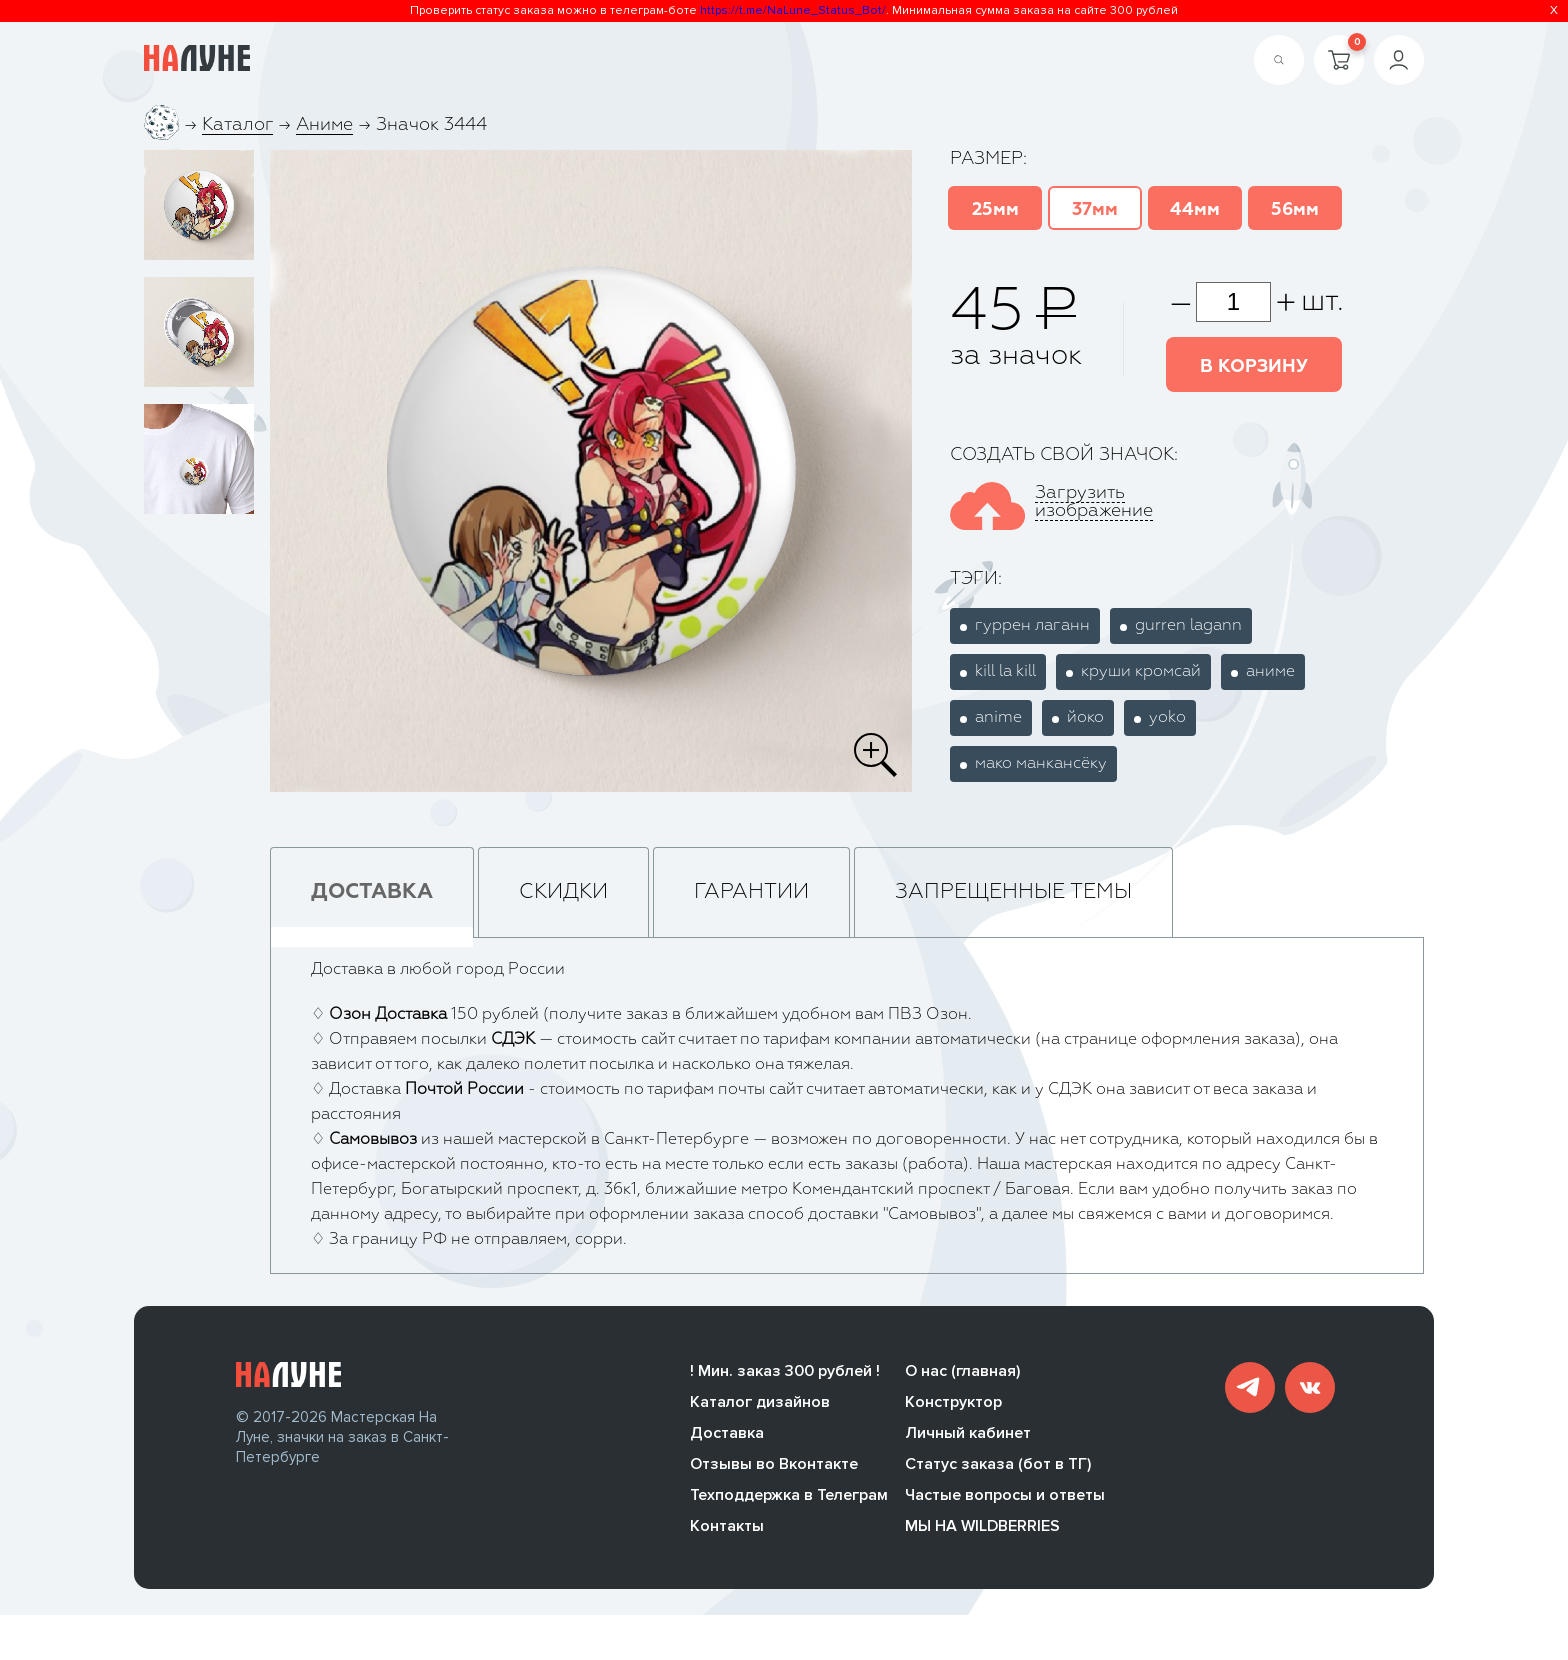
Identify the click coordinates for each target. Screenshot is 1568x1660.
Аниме (324, 125)
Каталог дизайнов (760, 1406)
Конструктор (953, 1406)
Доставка (727, 1437)
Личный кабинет (968, 1437)
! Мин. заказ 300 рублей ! (785, 1375)
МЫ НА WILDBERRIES (982, 1530)
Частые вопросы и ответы (1005, 1499)
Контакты (727, 1530)
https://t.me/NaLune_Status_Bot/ (793, 10)
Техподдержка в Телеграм (789, 1499)
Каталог (237, 125)
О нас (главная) (962, 1375)
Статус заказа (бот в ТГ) (998, 1468)
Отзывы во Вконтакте (774, 1468)
